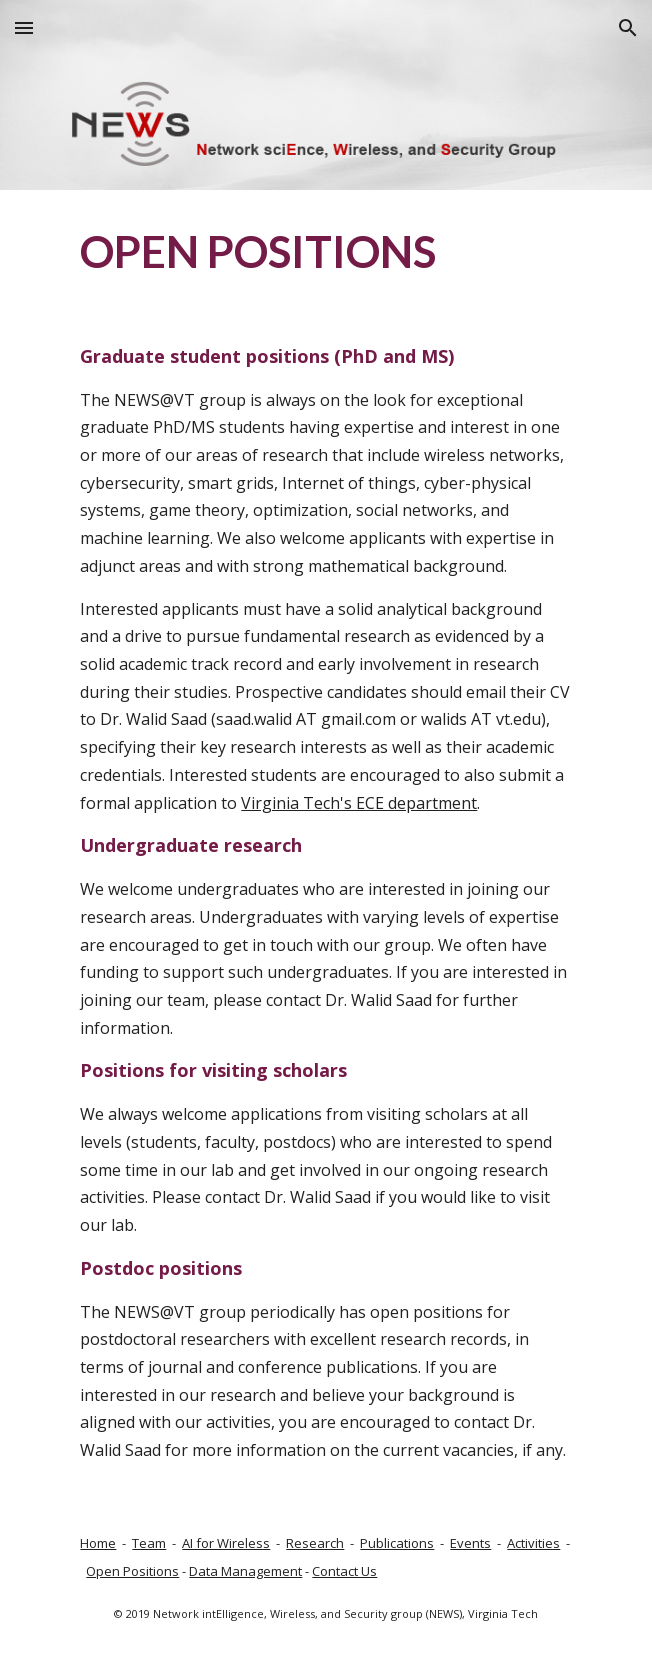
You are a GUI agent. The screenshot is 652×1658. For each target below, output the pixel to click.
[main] (325, 250)
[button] (24, 27)
